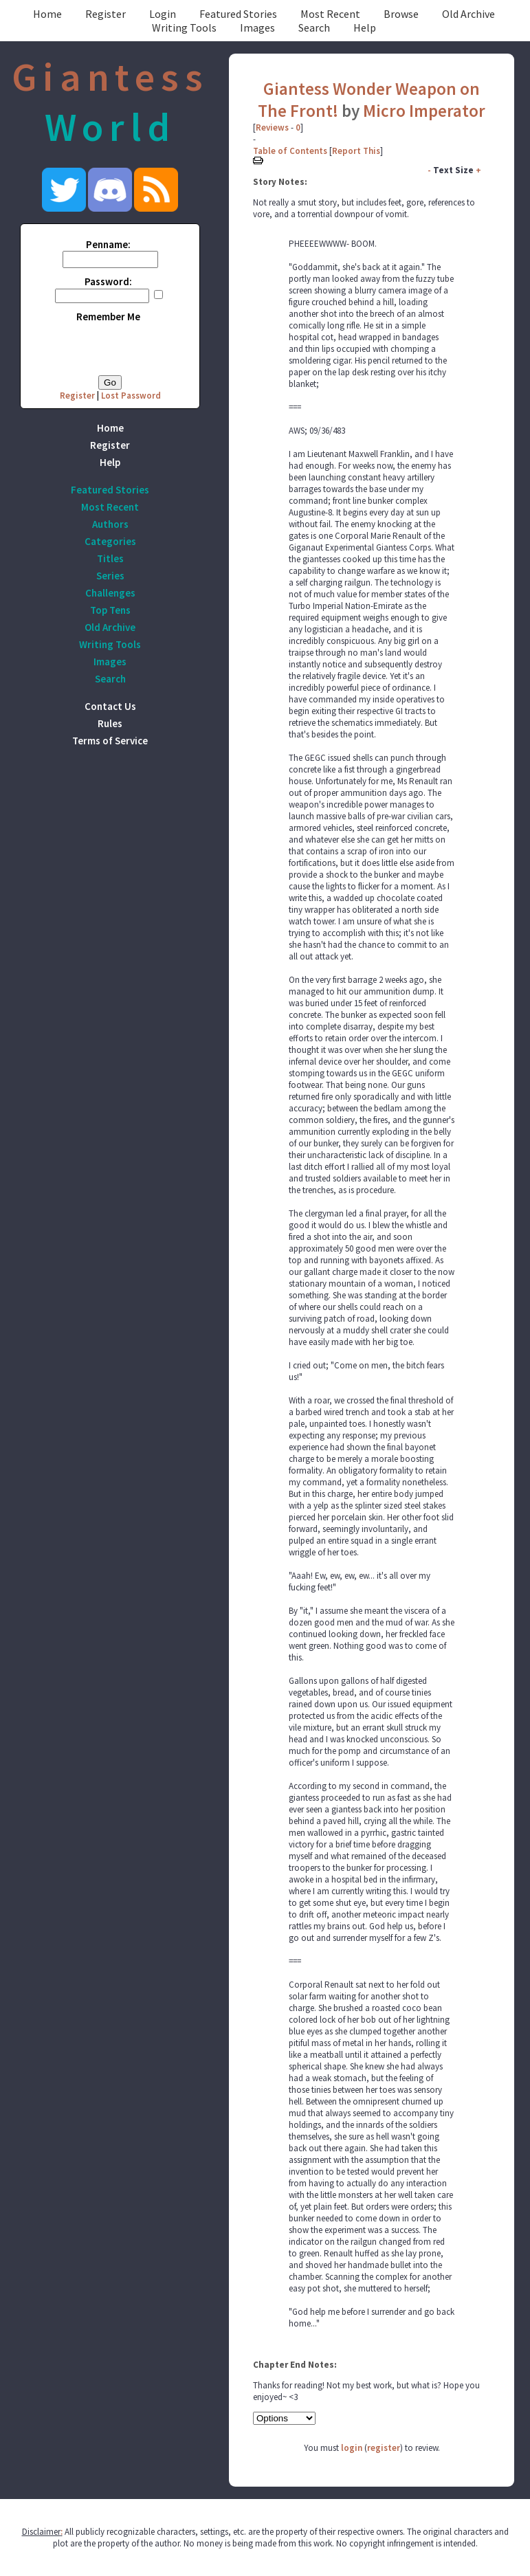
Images (257, 27)
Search (314, 27)
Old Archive (468, 14)
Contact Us (110, 706)
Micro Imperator (424, 111)
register (383, 2448)
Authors (110, 524)
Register (105, 14)
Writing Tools (184, 27)
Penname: (108, 244)
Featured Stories (238, 14)
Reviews (272, 127)
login (351, 2448)
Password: (108, 281)
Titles (110, 558)
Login (162, 14)
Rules (110, 723)
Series (110, 575)
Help (364, 27)
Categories (110, 541)
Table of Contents (290, 151)
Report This (356, 151)
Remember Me (108, 316)
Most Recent (330, 14)
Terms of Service (110, 740)
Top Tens (110, 610)
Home (47, 14)
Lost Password (131, 395)
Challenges (110, 592)
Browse (401, 14)
